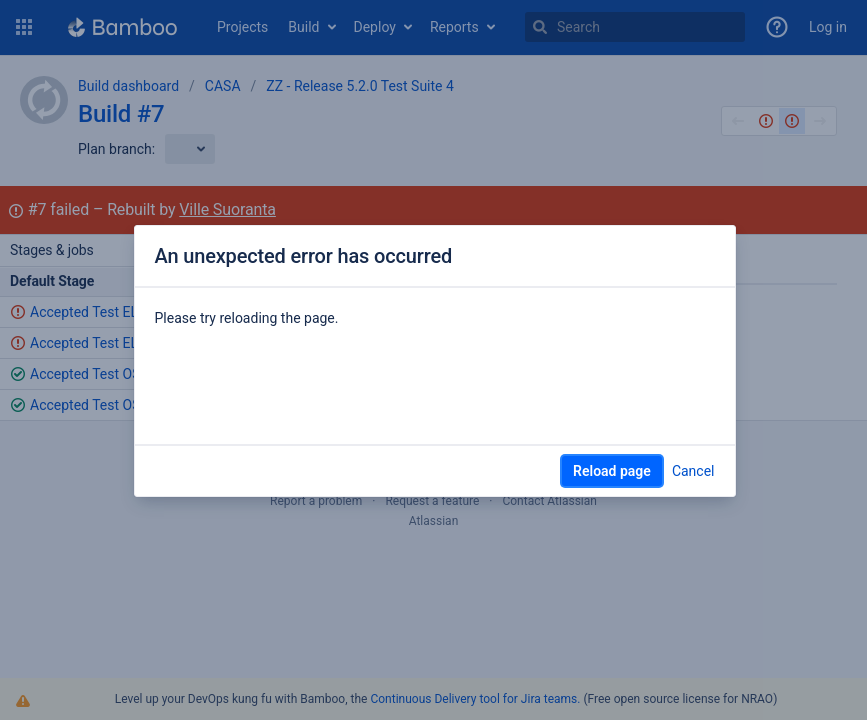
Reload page (612, 471)
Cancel (693, 471)
